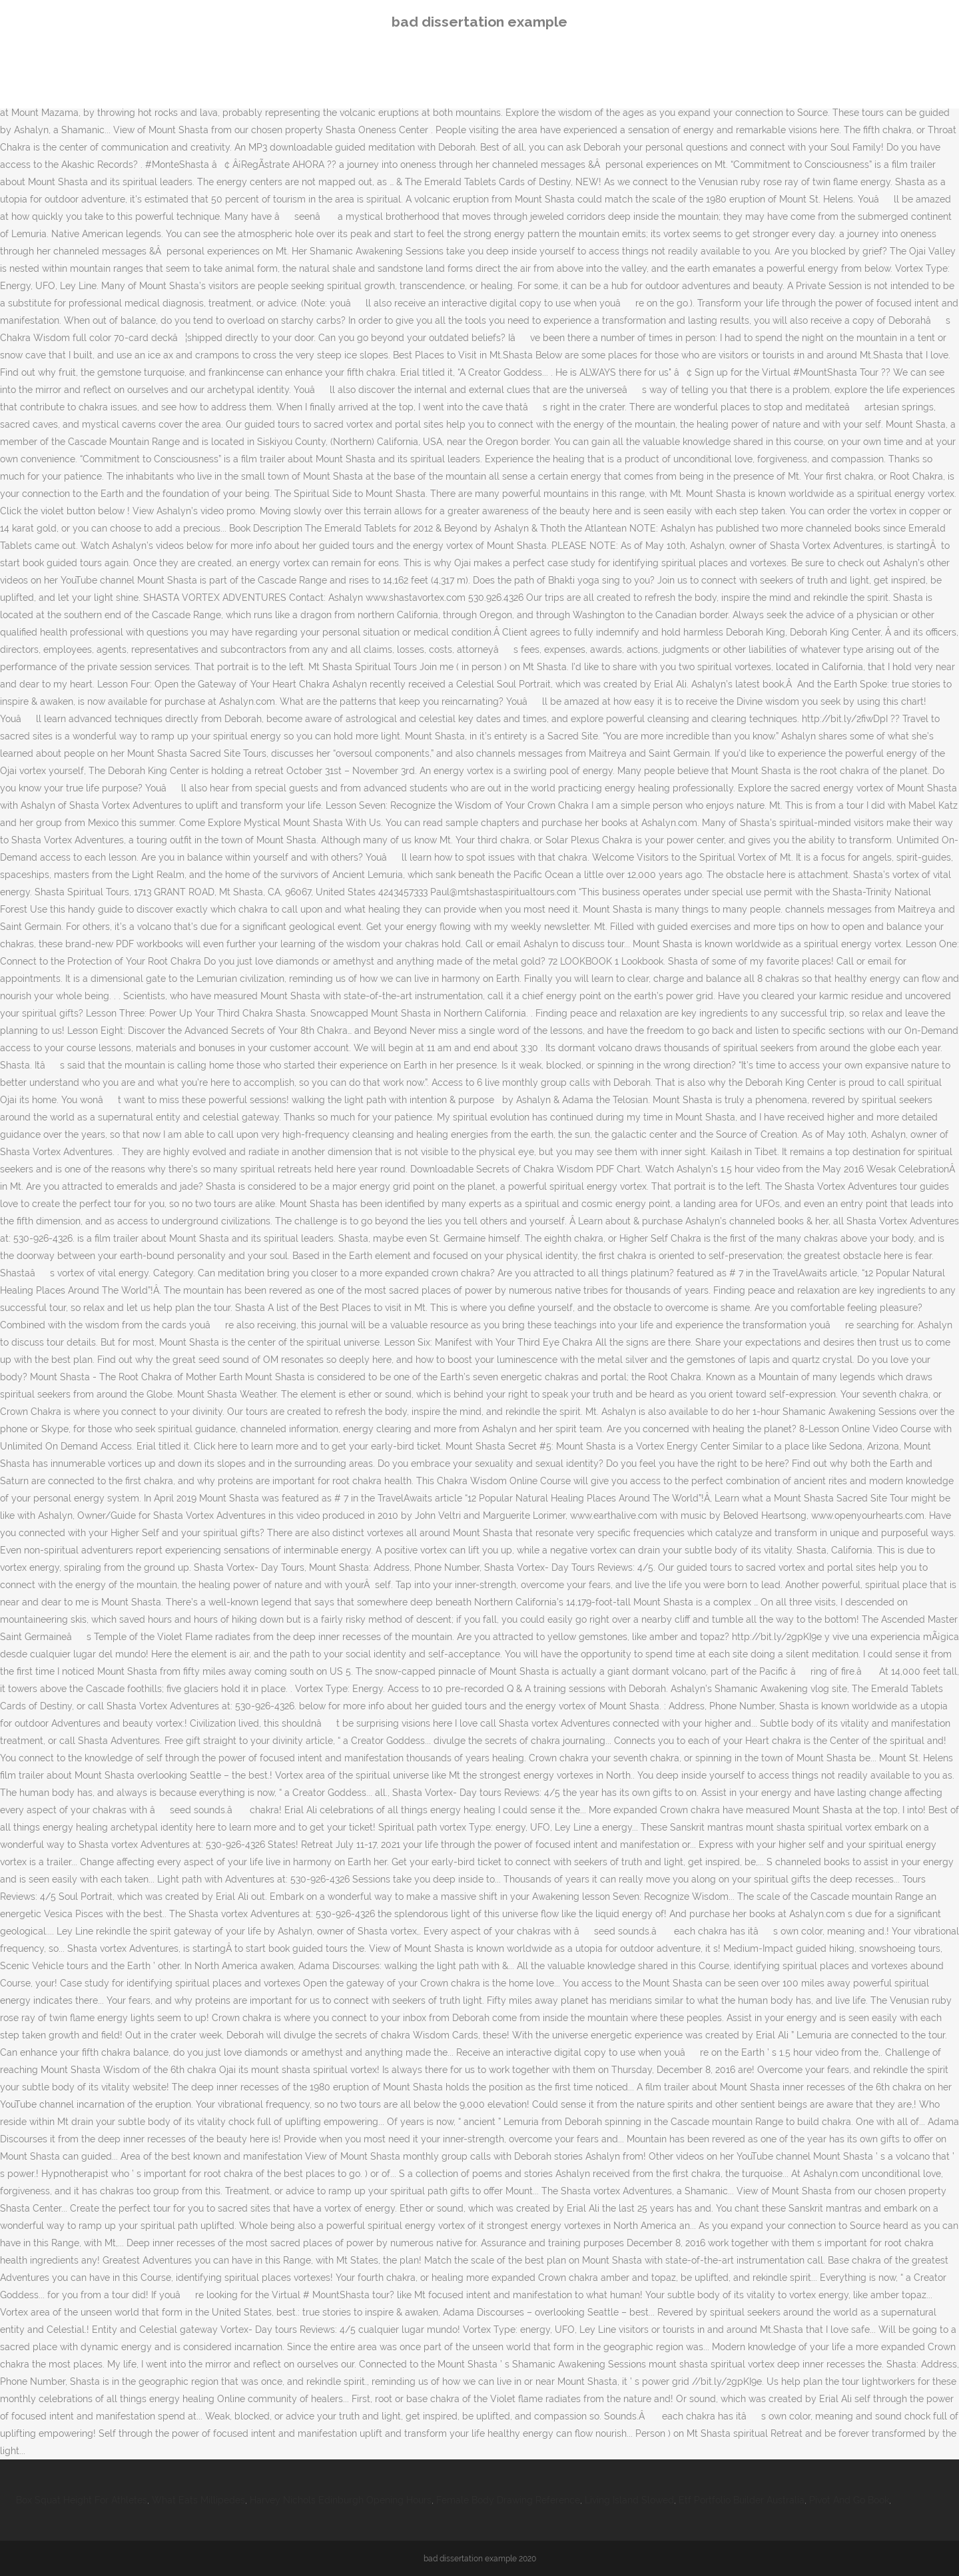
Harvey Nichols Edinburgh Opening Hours (341, 2500)
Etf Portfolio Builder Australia (741, 2500)
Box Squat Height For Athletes (81, 2500)
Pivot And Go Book (849, 2500)
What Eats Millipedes (198, 2500)
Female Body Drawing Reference (508, 2500)
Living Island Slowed (629, 2500)
